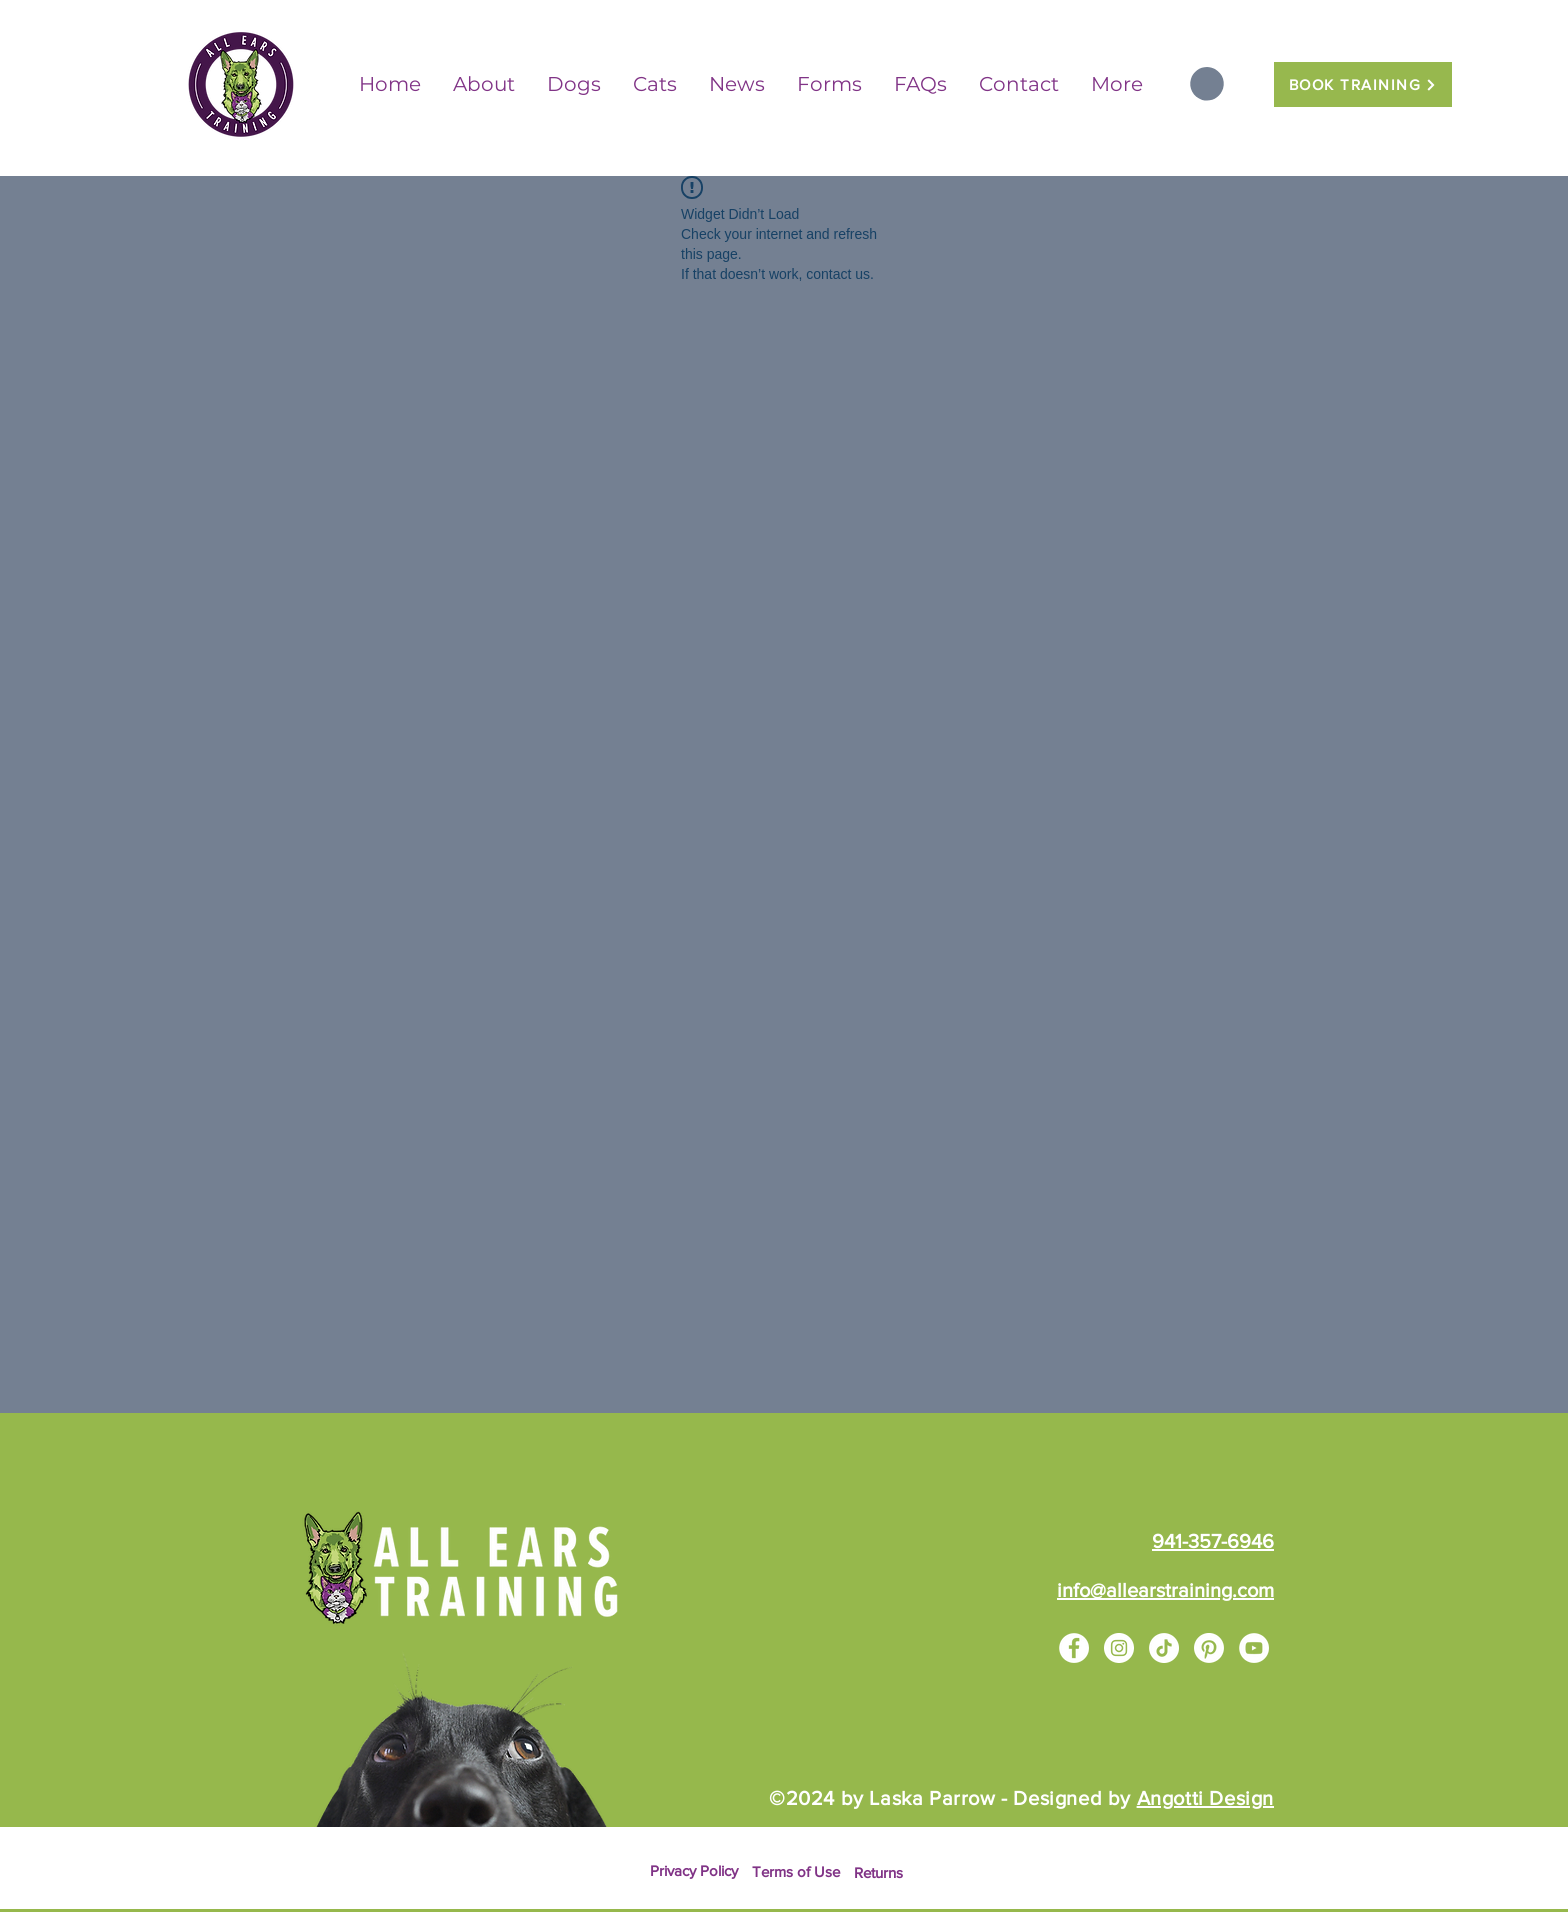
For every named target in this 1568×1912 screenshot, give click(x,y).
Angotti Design (1205, 1798)
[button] (1207, 84)
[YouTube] (1254, 1648)
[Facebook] (1074, 1648)
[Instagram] (1119, 1648)
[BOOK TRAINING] (1363, 84)
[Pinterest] (1209, 1648)
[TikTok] (1164, 1648)
